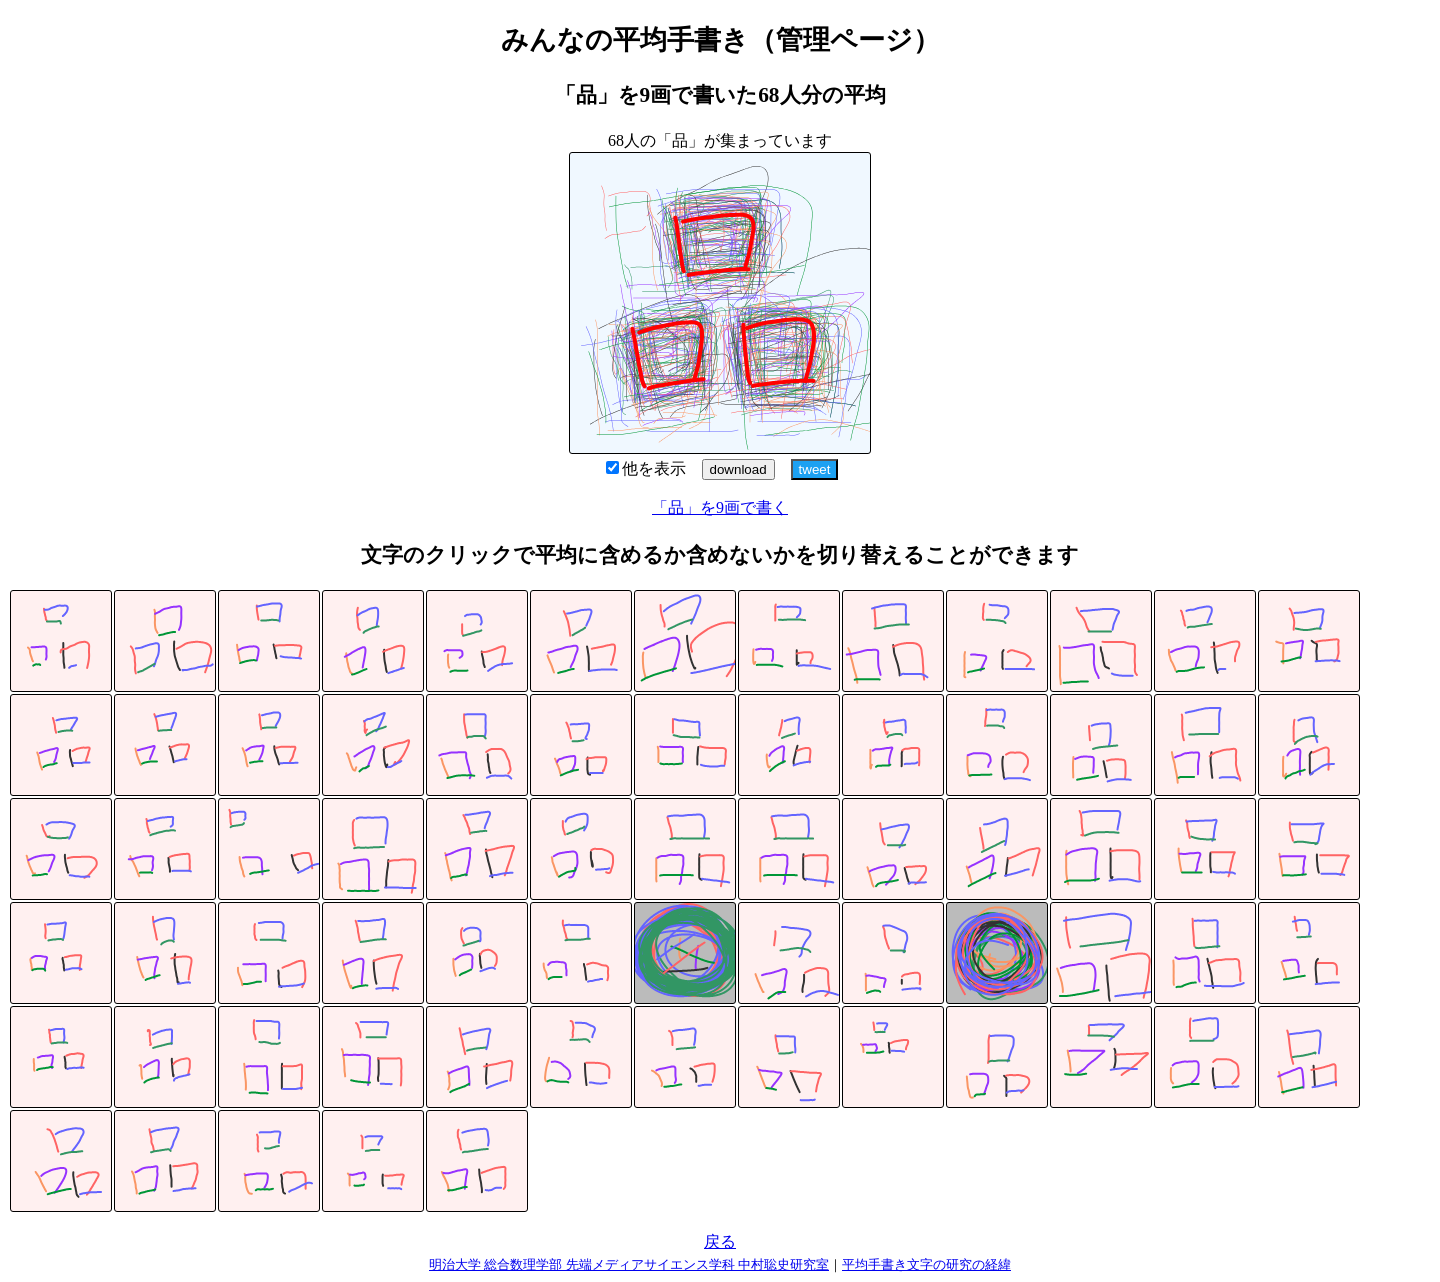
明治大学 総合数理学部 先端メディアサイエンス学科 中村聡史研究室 (629, 1264)
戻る (720, 1241)
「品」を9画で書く (720, 507)
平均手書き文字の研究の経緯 (926, 1264)
